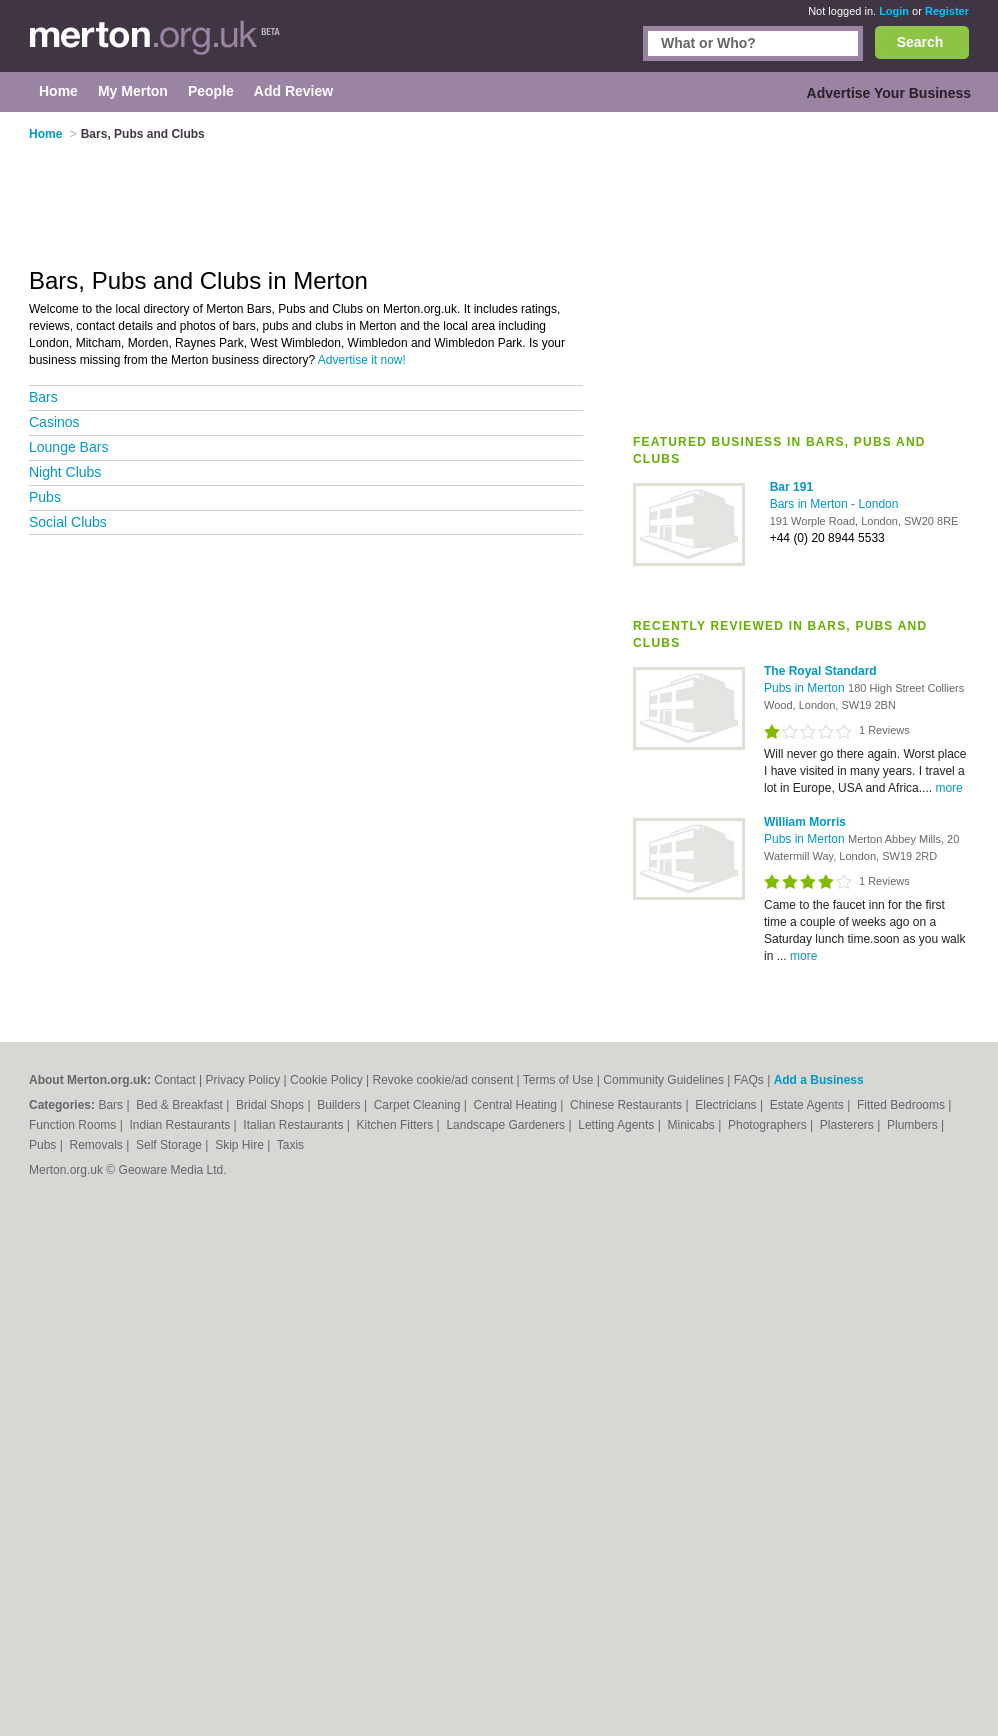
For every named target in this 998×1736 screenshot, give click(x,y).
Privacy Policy (242, 1080)
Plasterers (848, 1125)
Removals (97, 1145)
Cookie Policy (326, 1080)
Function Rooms (74, 1125)
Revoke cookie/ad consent (442, 1080)
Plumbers (914, 1125)
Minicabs (692, 1125)
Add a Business (819, 1080)
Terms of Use (558, 1080)
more (948, 788)
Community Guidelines (663, 1080)
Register (947, 11)
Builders (340, 1105)
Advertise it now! (362, 360)
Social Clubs (68, 522)
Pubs (45, 497)
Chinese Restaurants (627, 1105)
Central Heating (517, 1105)
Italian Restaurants (294, 1125)
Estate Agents (808, 1105)
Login (894, 11)
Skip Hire (241, 1145)
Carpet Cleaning (419, 1105)
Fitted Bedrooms (902, 1105)
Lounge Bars (68, 447)
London (878, 504)
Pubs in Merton (806, 688)
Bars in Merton (810, 504)
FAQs (749, 1080)
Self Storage (170, 1145)
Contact (174, 1080)
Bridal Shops (271, 1105)
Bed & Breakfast (181, 1105)
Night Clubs (65, 472)
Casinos (54, 422)
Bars (43, 397)
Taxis (290, 1145)
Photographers (769, 1125)
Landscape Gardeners (507, 1125)
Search (920, 42)
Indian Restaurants (182, 1125)
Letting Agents (617, 1125)
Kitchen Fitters (397, 1125)
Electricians (727, 1105)
